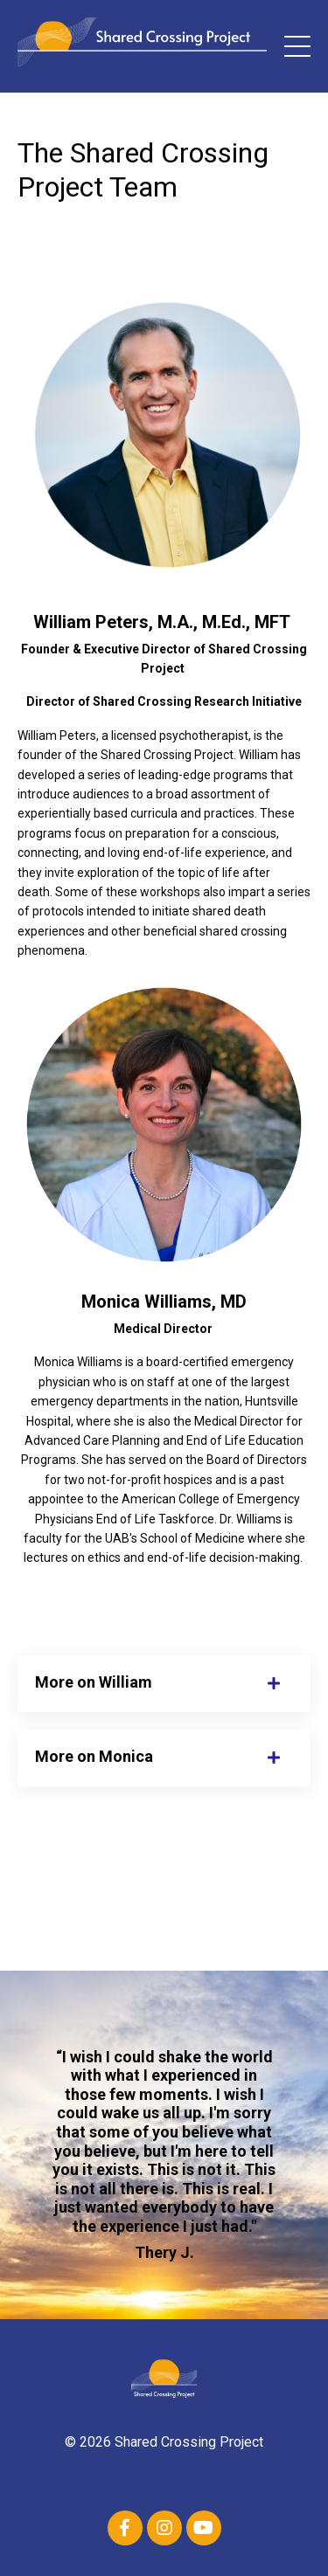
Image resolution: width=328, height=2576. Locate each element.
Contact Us (164, 2482)
